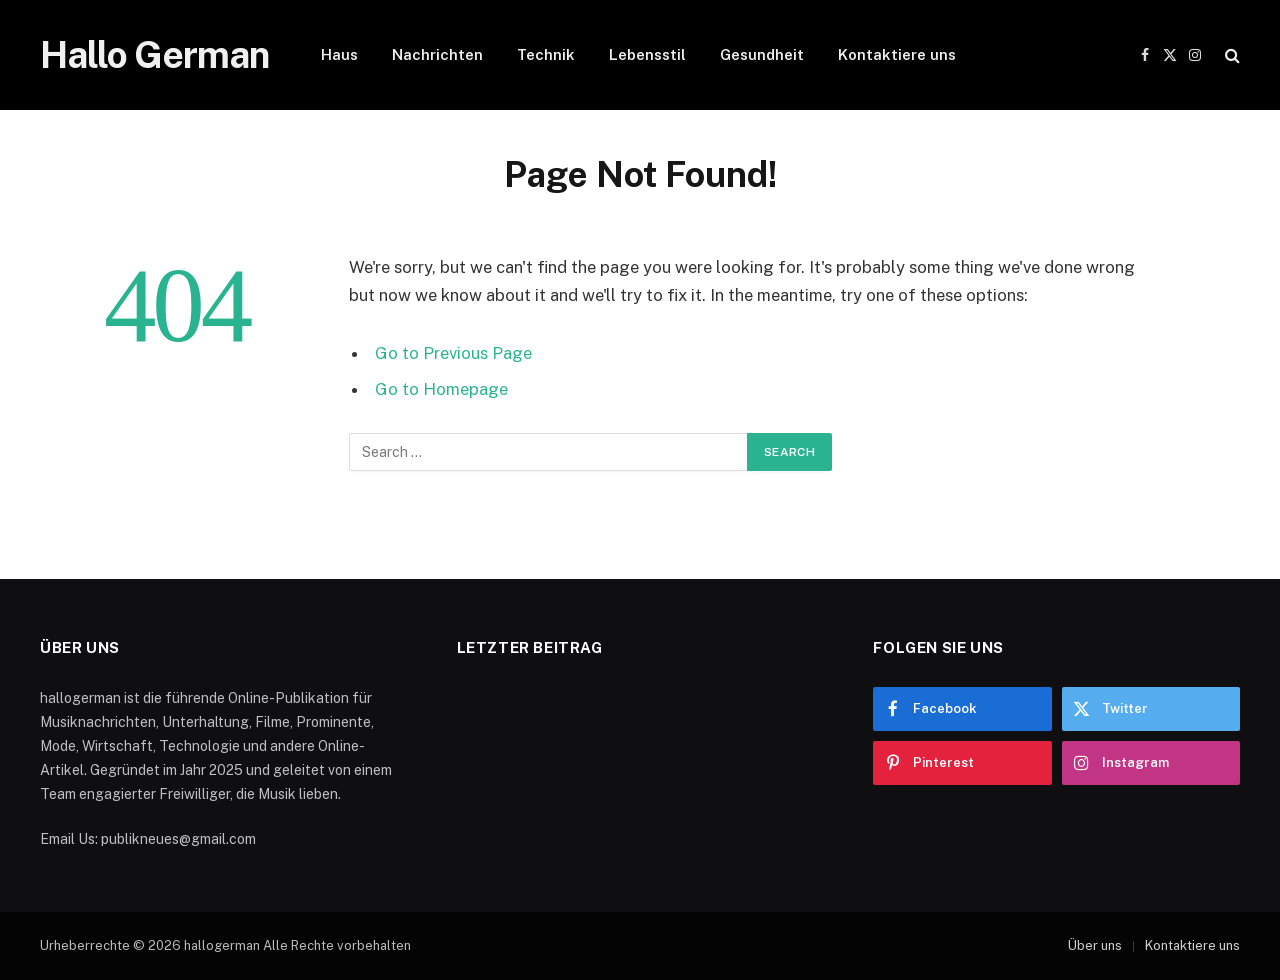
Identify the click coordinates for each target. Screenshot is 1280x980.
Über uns (1095, 945)
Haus (339, 54)
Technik (546, 54)
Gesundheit (762, 54)
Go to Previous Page (453, 353)
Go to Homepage (441, 389)
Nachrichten (437, 54)
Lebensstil (647, 54)
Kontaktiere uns (897, 54)
